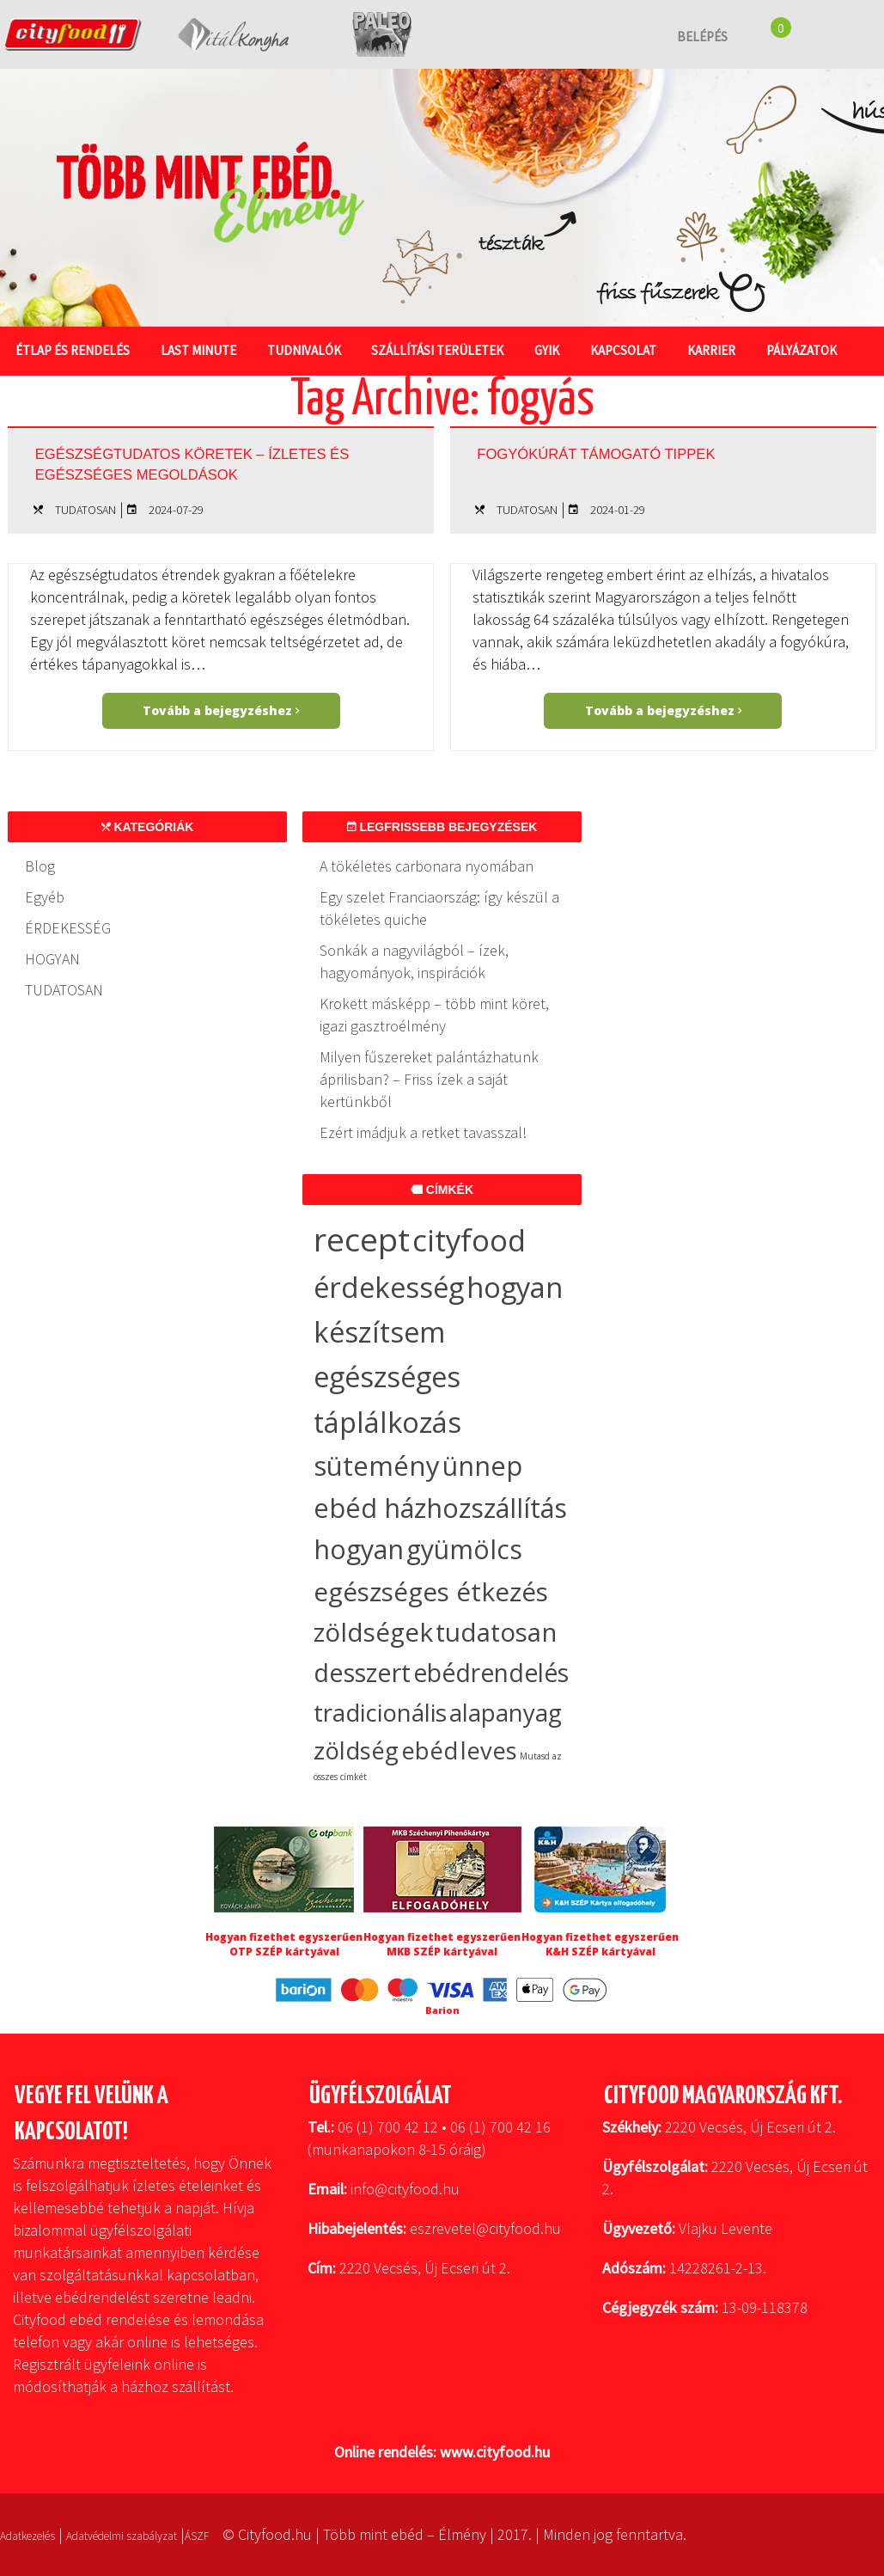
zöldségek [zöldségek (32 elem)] (373, 1631)
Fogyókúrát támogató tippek (656, 451)
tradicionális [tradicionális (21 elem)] (380, 1712)
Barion (442, 2010)
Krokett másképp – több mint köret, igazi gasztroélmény (434, 1015)
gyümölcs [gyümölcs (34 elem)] (464, 1549)
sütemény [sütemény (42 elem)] (377, 1465)
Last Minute (203, 349)
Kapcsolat (643, 349)
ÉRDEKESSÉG (68, 928)
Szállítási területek (450, 349)
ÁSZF (262, 2534)
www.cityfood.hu (495, 2452)
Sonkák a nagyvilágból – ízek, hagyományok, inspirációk (414, 961)
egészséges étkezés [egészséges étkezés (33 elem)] (431, 1591)
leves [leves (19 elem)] (488, 1750)
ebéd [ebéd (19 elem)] (429, 1750)
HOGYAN (52, 959)
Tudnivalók (313, 349)
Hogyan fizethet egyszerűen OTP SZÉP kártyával (284, 1944)
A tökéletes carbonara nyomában (426, 866)
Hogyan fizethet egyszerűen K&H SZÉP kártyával (600, 1944)
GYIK (563, 349)
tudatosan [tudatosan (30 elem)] (496, 1631)
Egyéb (44, 897)
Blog (40, 866)
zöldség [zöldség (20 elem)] (356, 1750)
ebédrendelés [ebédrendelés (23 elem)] (491, 1672)
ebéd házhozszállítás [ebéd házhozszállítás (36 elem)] (440, 1508)
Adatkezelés (39, 2534)
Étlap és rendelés (74, 349)
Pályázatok (828, 349)
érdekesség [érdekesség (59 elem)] (389, 1287)
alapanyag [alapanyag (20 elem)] (505, 1713)
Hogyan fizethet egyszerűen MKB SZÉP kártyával (442, 1944)
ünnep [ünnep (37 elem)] (482, 1465)
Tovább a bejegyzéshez (221, 710)
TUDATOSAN (85, 509)
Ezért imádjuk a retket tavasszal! (423, 1132)
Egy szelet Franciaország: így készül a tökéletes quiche (439, 908)
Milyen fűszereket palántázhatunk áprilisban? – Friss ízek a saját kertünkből (429, 1079)
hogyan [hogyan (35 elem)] (359, 1549)
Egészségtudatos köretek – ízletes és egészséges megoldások (208, 468)
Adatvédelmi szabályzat (164, 2534)
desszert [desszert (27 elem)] (362, 1672)
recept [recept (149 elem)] (362, 1239)
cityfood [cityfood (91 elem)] (469, 1240)
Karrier (734, 349)
